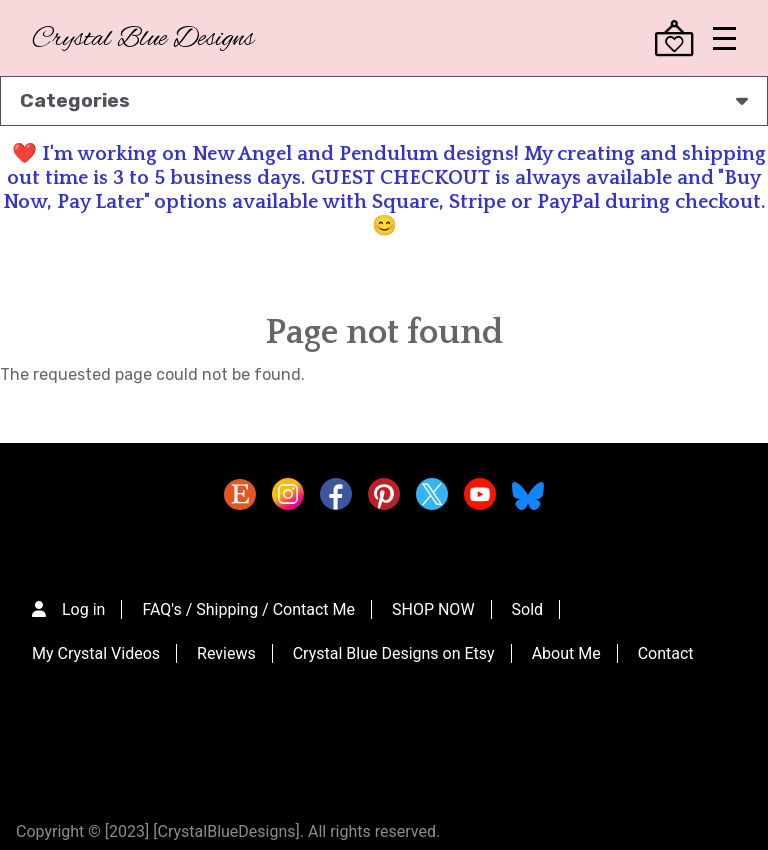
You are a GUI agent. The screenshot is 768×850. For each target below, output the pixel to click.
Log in (83, 609)
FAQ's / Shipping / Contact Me (248, 609)
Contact (666, 653)
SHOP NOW (433, 609)
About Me (566, 653)
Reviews (226, 653)
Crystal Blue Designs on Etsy (394, 653)
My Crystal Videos (96, 653)
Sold (528, 609)
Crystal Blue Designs (143, 39)
